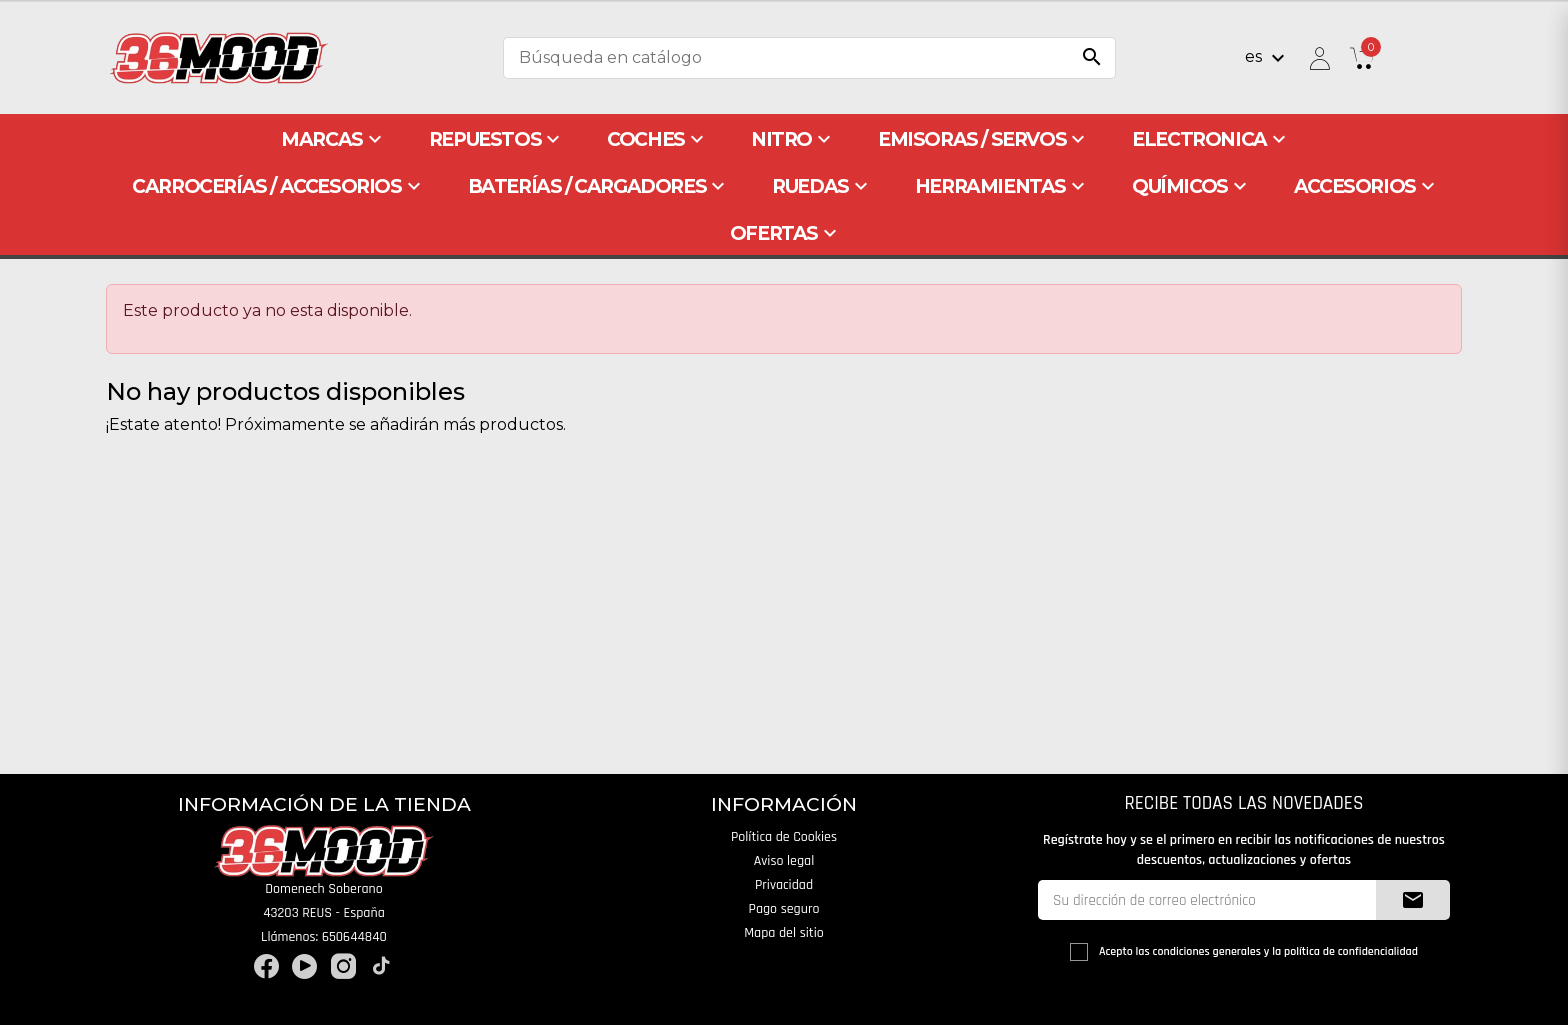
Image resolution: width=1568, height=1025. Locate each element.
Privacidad (784, 885)
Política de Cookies (784, 837)
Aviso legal (784, 861)
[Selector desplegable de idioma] (1267, 58)
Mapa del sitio (784, 933)
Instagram (343, 966)
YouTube (304, 966)
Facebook (266, 966)
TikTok (381, 966)
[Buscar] (809, 58)
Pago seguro (784, 909)
